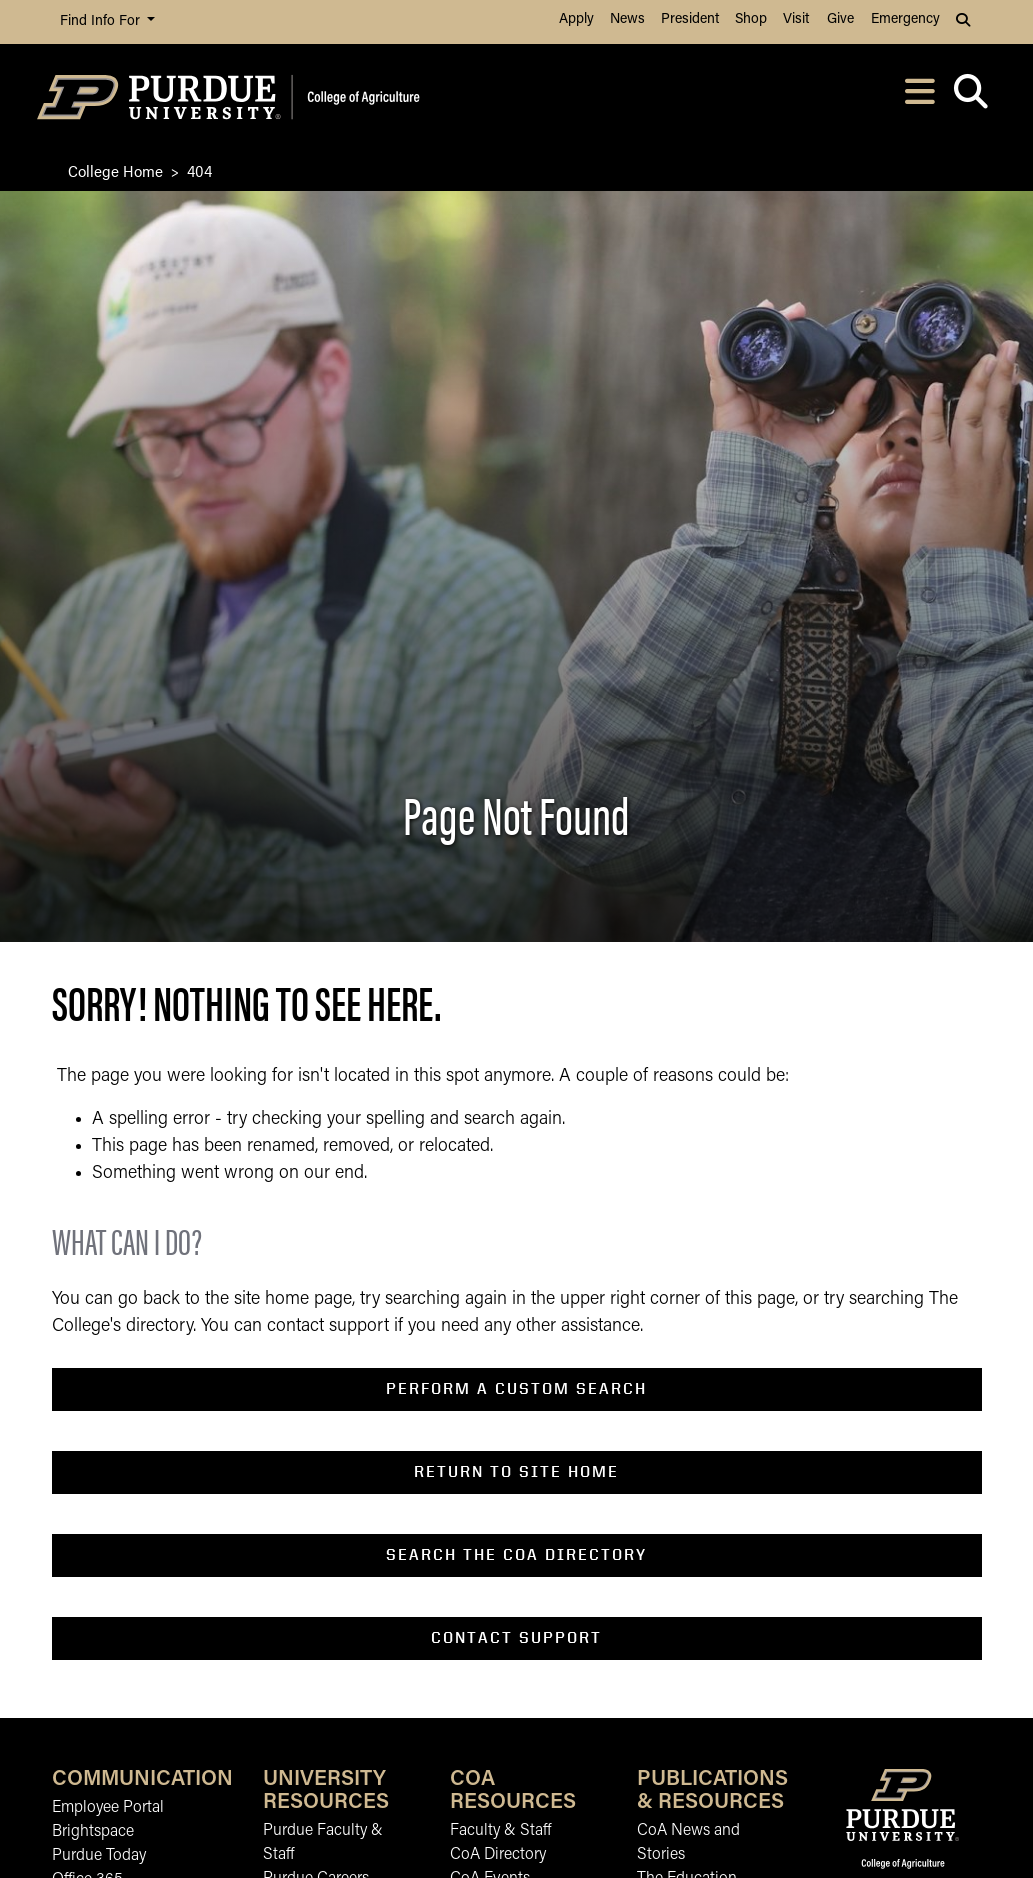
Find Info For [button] (102, 21)
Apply (576, 19)
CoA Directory (498, 1855)
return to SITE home (516, 1471)
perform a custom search (516, 1388)
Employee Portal (108, 1808)
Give (840, 19)
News (627, 19)
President (690, 19)
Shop (751, 19)
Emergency (905, 19)
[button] (965, 22)
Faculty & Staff (500, 1831)
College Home (115, 170)
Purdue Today (99, 1856)
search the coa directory (516, 1554)
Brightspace (93, 1832)
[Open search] (971, 97)
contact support (516, 1637)
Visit (796, 19)
